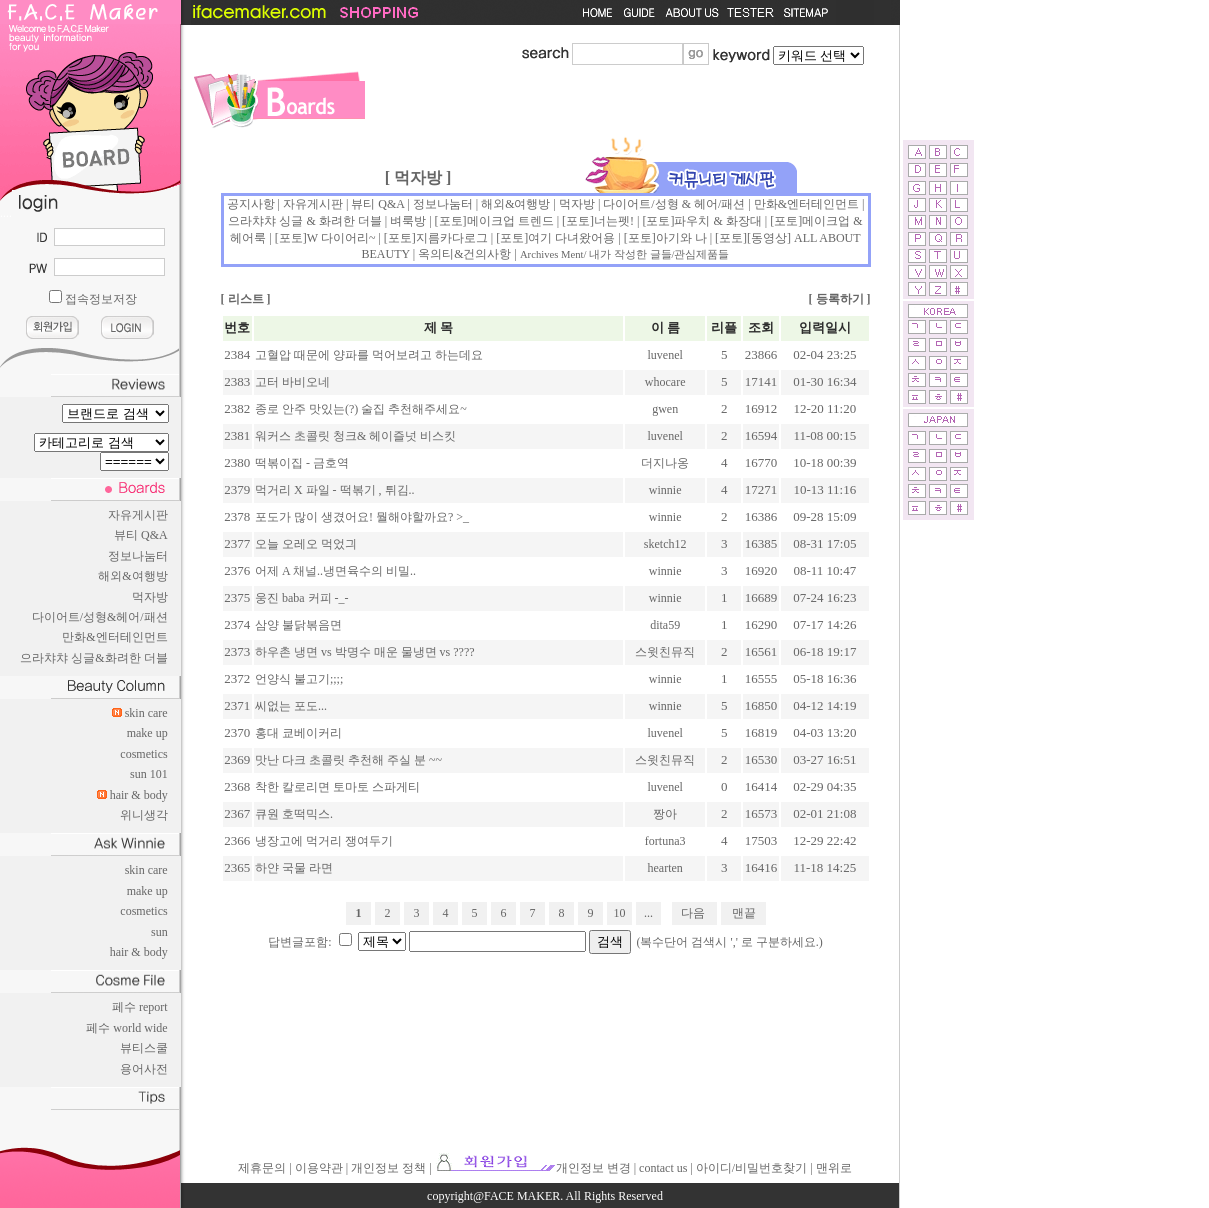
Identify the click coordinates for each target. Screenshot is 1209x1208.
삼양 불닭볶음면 (298, 625)
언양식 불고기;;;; (299, 679)
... (648, 913)
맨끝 (744, 913)
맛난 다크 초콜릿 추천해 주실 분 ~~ (348, 760)
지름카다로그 (452, 238)
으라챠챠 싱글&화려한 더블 (93, 658)
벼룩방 (408, 221)
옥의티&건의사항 (464, 254)
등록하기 (840, 299)
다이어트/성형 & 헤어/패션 (674, 204)
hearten (665, 868)
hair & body (139, 795)
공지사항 (251, 204)
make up (147, 733)
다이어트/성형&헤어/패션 (100, 617)
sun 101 (149, 774)
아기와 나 (681, 238)
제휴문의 (262, 1168)
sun (159, 932)
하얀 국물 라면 (294, 868)
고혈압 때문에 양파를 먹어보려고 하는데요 (369, 355)
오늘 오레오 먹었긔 (306, 544)
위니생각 (144, 815)
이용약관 (319, 1168)
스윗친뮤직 (665, 652)
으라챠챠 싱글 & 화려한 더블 (304, 221)
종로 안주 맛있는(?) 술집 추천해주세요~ (361, 409)
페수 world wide (126, 1028)
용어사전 (144, 1069)
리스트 (246, 299)
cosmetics (143, 754)
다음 (693, 913)
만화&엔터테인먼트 (114, 637)
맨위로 (834, 1168)
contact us (663, 1168)
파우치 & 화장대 (717, 221)
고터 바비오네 (292, 382)
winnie (665, 490)
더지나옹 (665, 463)
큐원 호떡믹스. (294, 814)
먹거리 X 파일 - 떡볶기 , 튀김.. (335, 490)
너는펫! (614, 221)
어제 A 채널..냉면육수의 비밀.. (335, 571)
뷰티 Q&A (141, 535)
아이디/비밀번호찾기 (751, 1168)
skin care (146, 713)
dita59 (665, 625)
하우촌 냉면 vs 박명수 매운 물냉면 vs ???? (365, 652)
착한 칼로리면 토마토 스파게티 (337, 787)
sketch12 (665, 544)
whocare (665, 382)
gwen (665, 409)
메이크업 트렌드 (510, 221)
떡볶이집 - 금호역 (302, 463)
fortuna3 (665, 841)
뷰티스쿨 (144, 1048)
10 (620, 913)
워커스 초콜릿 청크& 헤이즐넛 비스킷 (355, 436)
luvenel (665, 355)
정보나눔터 (138, 556)
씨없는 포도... (291, 706)
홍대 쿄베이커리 (298, 733)
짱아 (665, 814)
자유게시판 (138, 515)
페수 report (140, 1007)
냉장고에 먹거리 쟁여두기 (324, 841)
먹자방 (150, 597)
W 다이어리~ (341, 238)
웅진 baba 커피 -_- (302, 598)
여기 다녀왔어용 (571, 238)
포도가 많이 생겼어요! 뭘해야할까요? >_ (362, 517)
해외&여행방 (132, 576)
